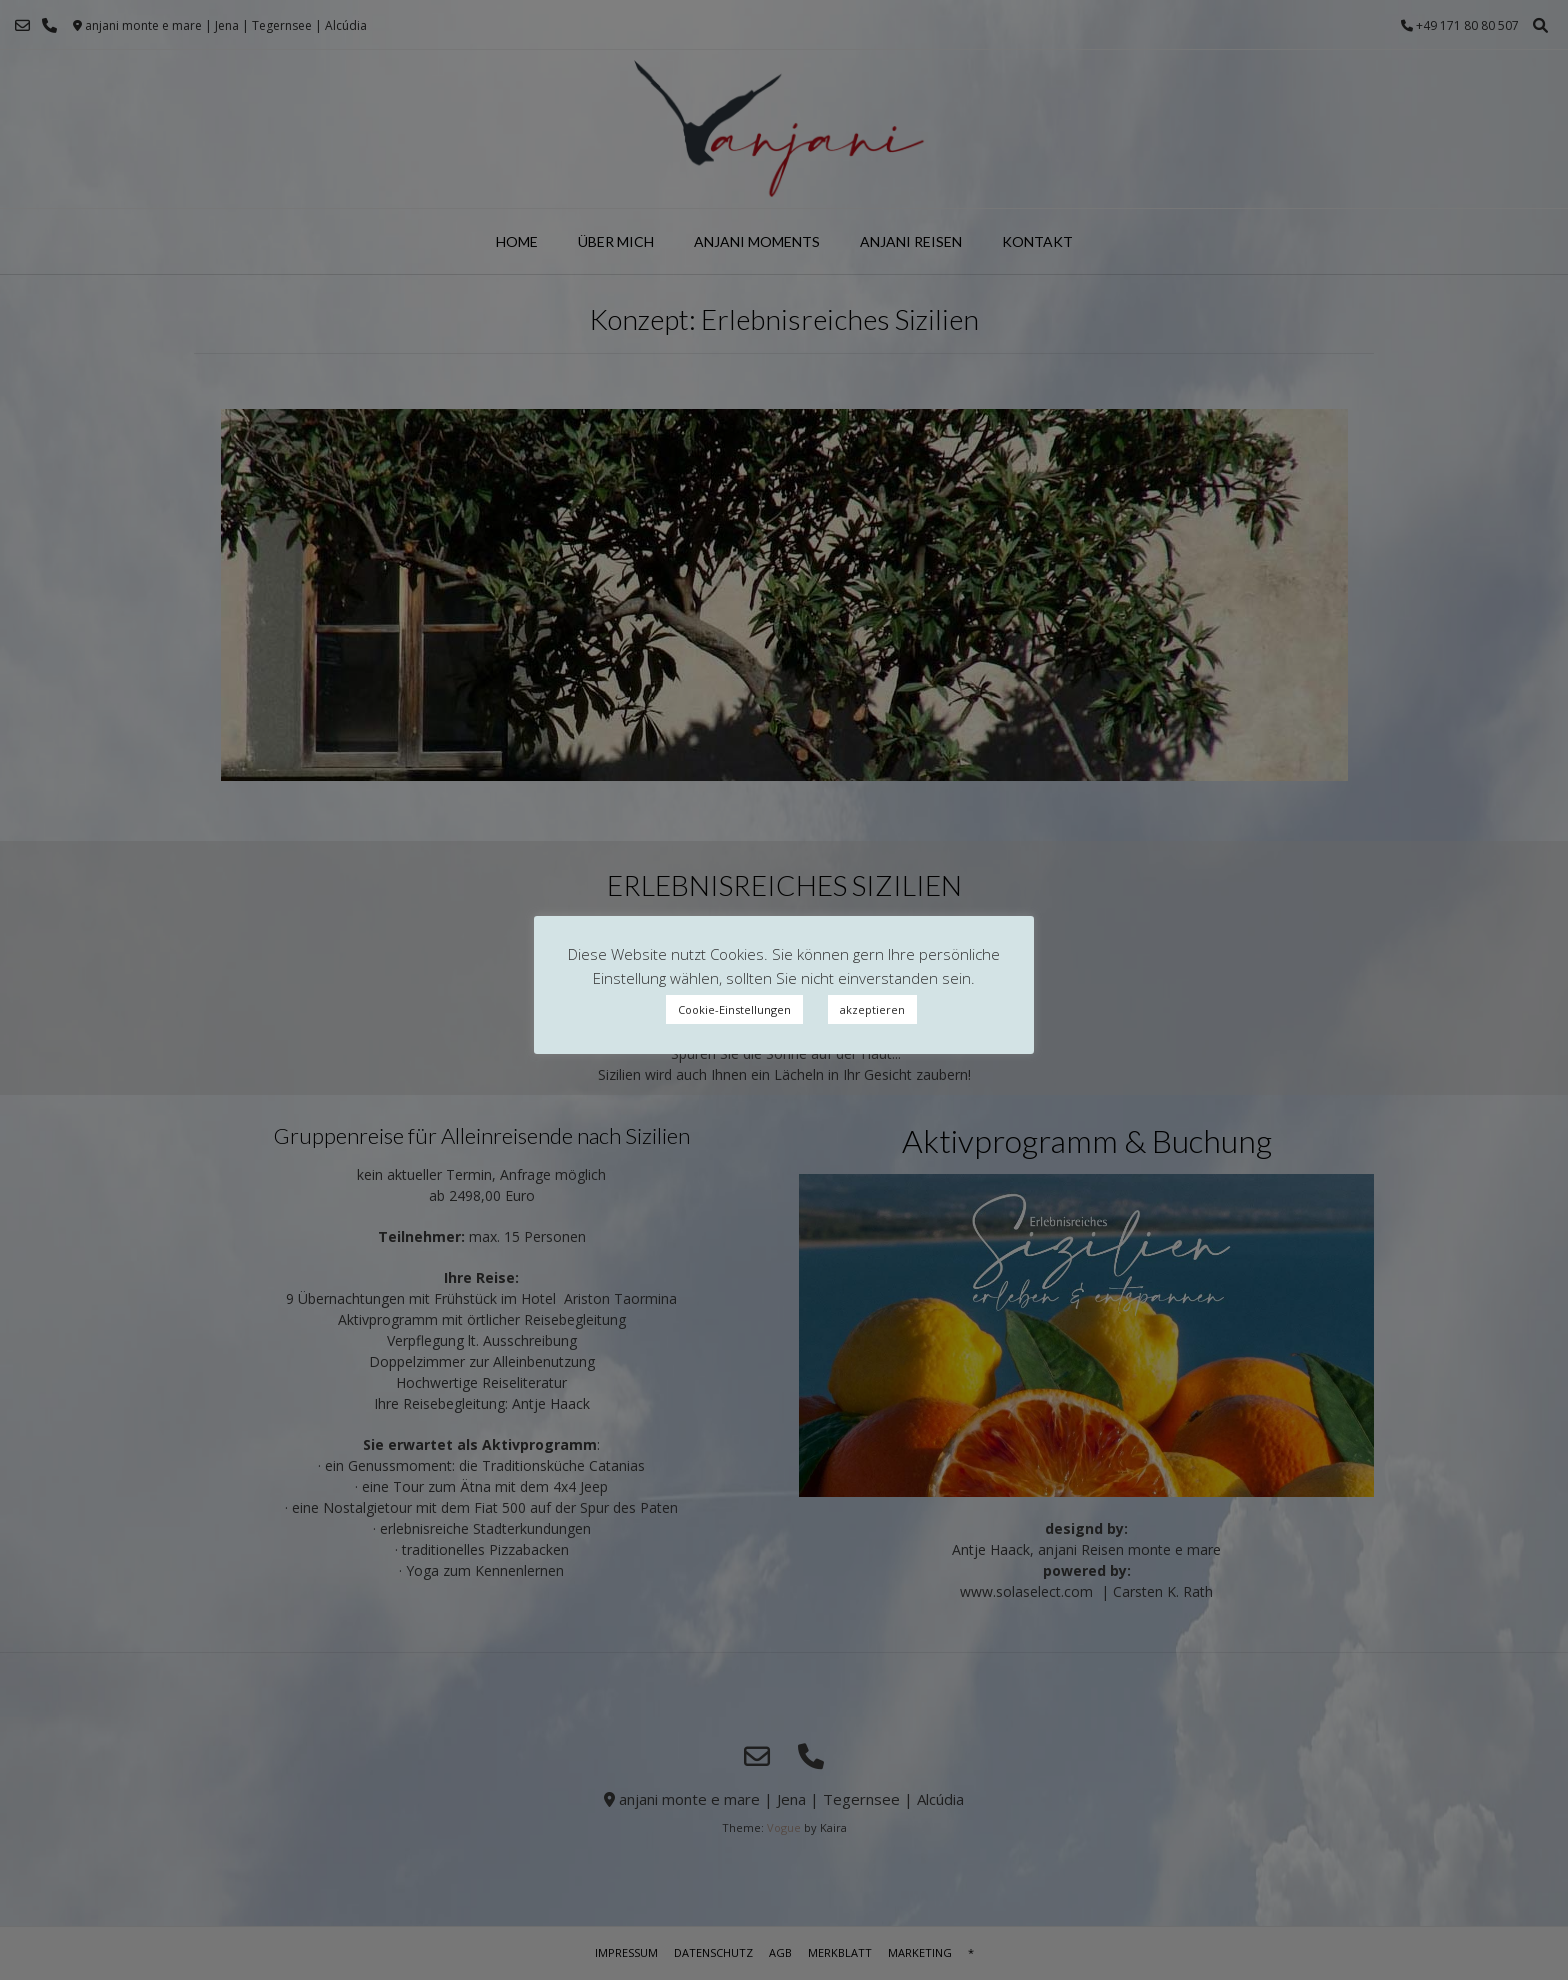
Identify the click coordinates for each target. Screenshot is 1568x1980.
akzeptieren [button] (872, 1009)
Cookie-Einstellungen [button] (734, 1009)
